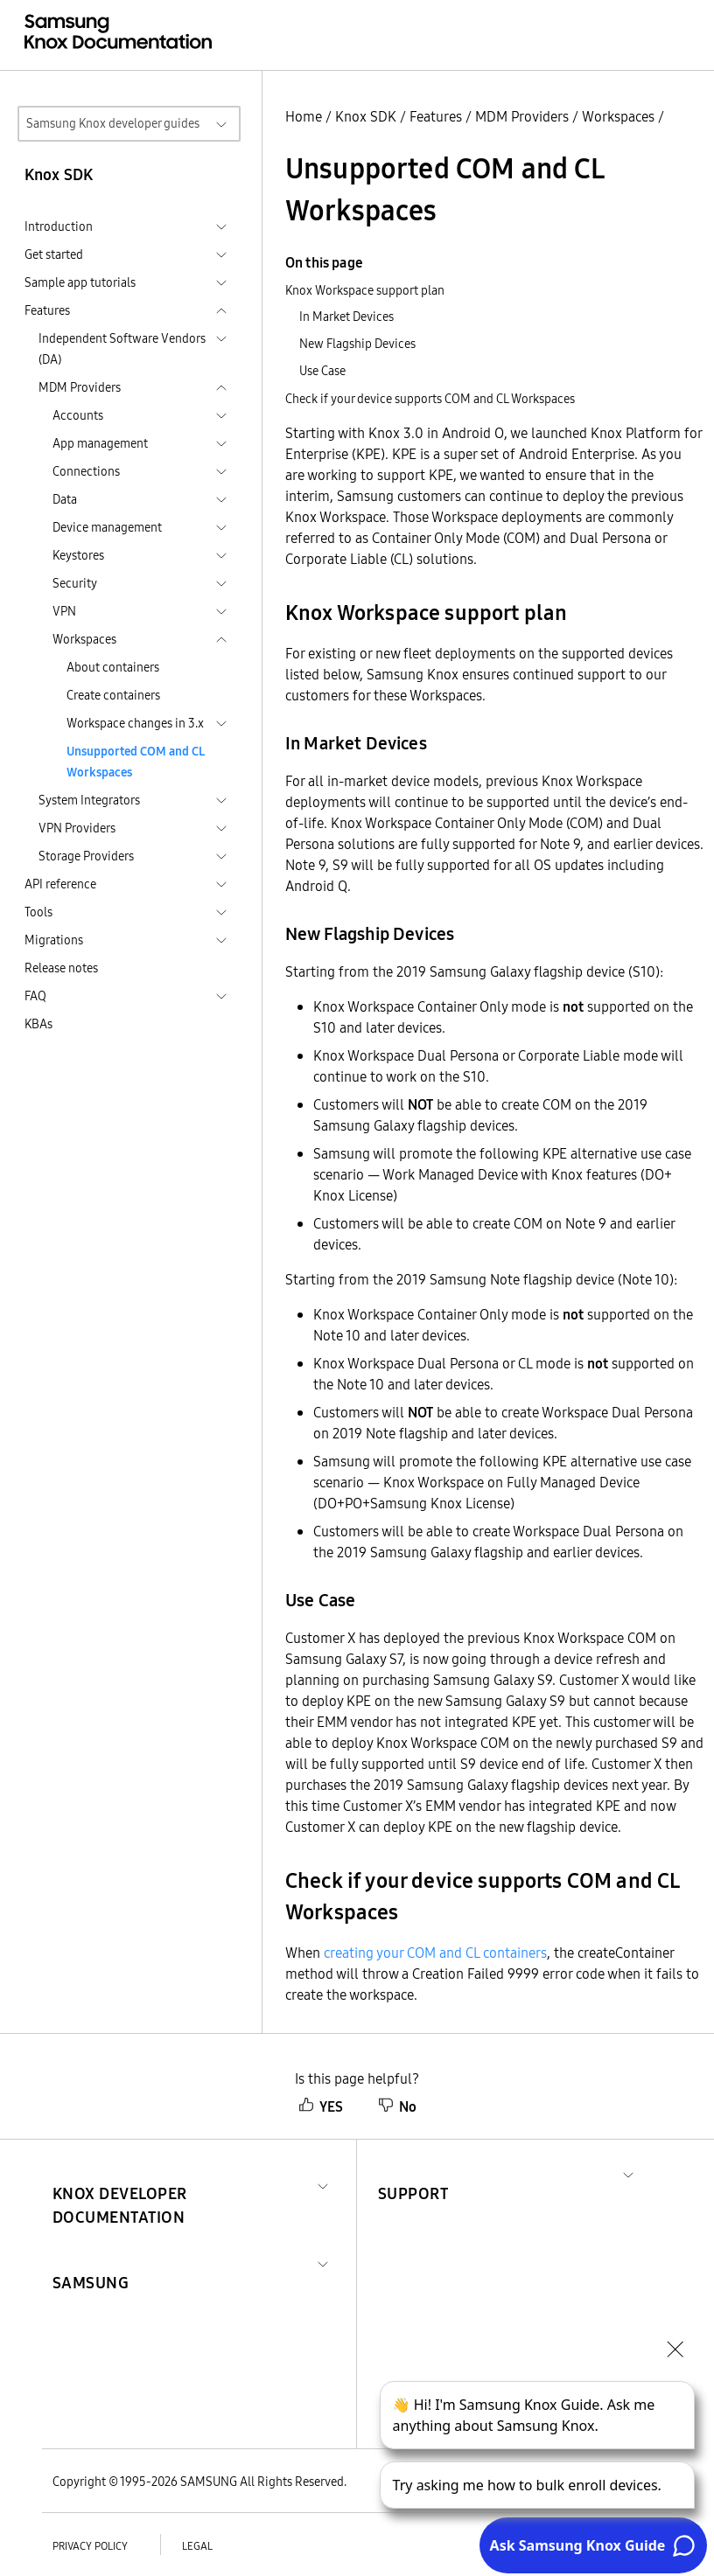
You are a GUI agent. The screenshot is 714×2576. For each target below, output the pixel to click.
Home (303, 116)
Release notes (61, 968)
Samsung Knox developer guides (113, 123)
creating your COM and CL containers (435, 1952)
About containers (112, 667)
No (397, 2106)
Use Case (322, 370)
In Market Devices (346, 316)
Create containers (113, 695)
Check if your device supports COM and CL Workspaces (430, 398)
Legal (197, 2545)
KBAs (38, 1024)
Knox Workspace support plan (364, 290)
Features (436, 116)
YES (320, 2106)
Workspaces (618, 116)
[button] (181, 2184)
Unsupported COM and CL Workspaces (135, 761)
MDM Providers (522, 116)
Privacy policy (90, 2545)
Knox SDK (365, 116)
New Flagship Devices (357, 343)
